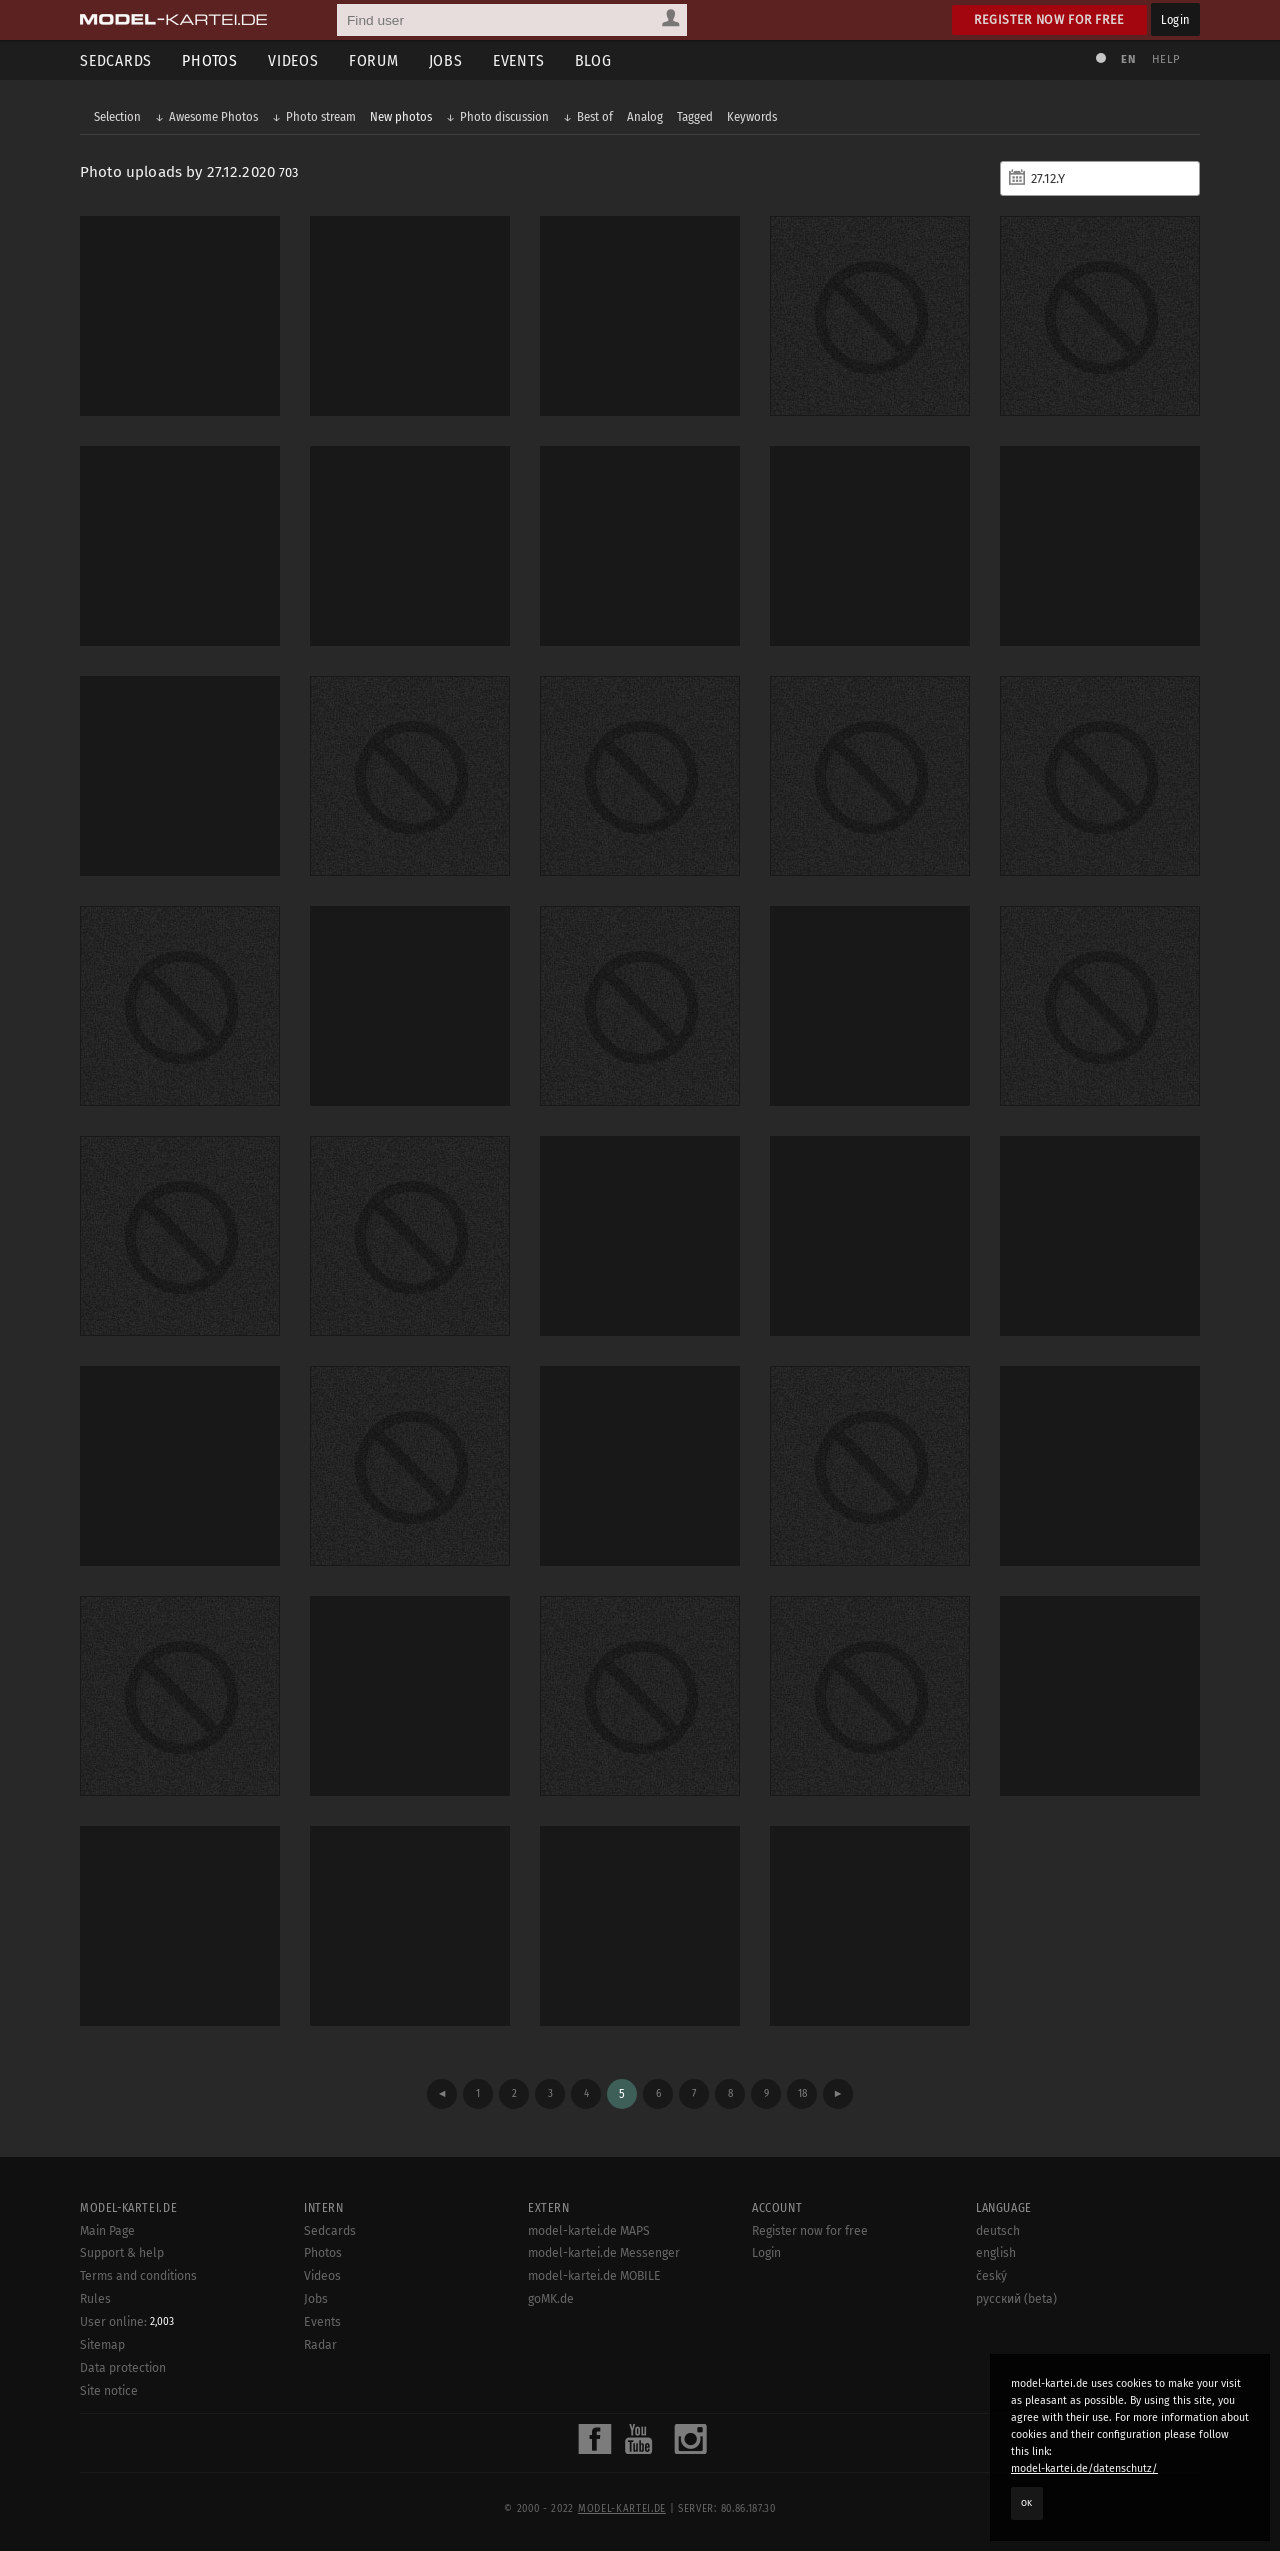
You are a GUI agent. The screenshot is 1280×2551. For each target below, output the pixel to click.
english (996, 2253)
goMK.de (551, 2299)
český (991, 2276)
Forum (374, 60)
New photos (401, 116)
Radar (320, 2345)
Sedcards (116, 60)
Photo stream (321, 116)
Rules (95, 2299)
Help (1166, 59)
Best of (595, 116)
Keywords (752, 116)
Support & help (122, 2253)
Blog (593, 60)
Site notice (109, 2391)
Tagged (695, 116)
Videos (293, 60)
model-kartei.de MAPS (589, 2231)
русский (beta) (1016, 2299)
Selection (117, 116)
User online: (127, 2322)
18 (802, 2093)
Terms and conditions (138, 2276)
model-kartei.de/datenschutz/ (1084, 2468)
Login (1175, 19)
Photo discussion (504, 116)
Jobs (446, 60)
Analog (645, 116)
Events (519, 60)
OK (1027, 2503)
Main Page (107, 2231)
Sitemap (102, 2345)
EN (1128, 59)
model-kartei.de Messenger (604, 2253)
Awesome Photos (213, 116)
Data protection (123, 2368)
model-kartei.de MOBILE (594, 2276)
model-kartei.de (622, 2509)
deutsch (998, 2231)
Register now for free (1049, 19)
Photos (210, 60)
